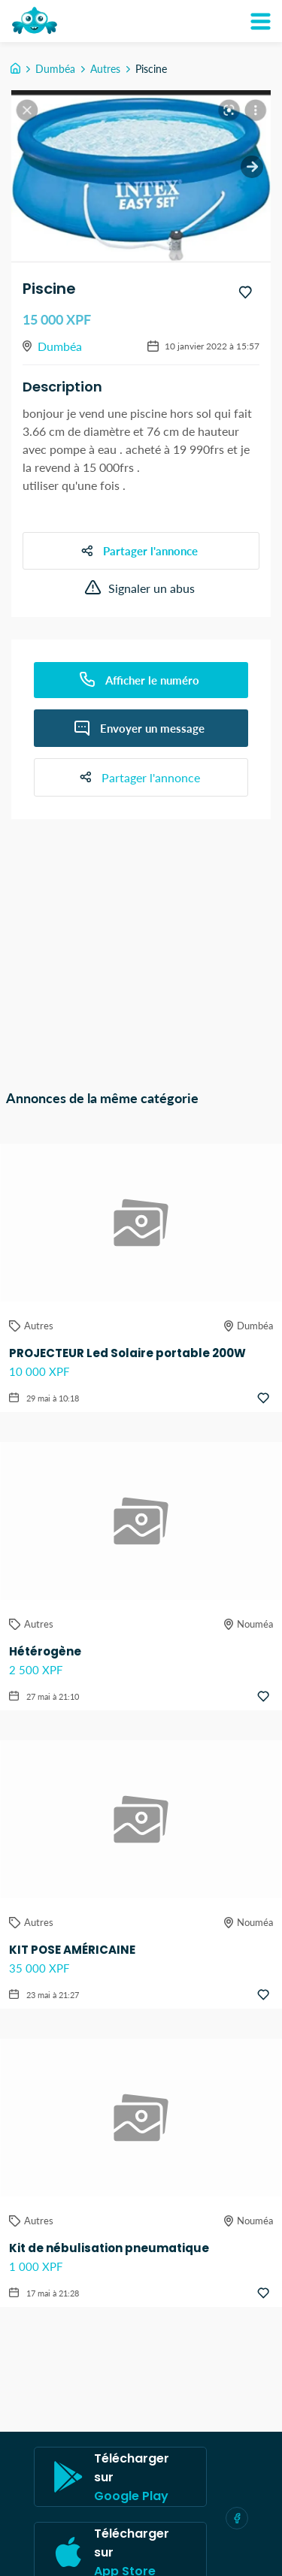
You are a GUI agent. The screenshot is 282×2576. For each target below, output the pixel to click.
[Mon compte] (260, 21)
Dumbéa (55, 68)
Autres (105, 68)
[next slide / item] (252, 167)
